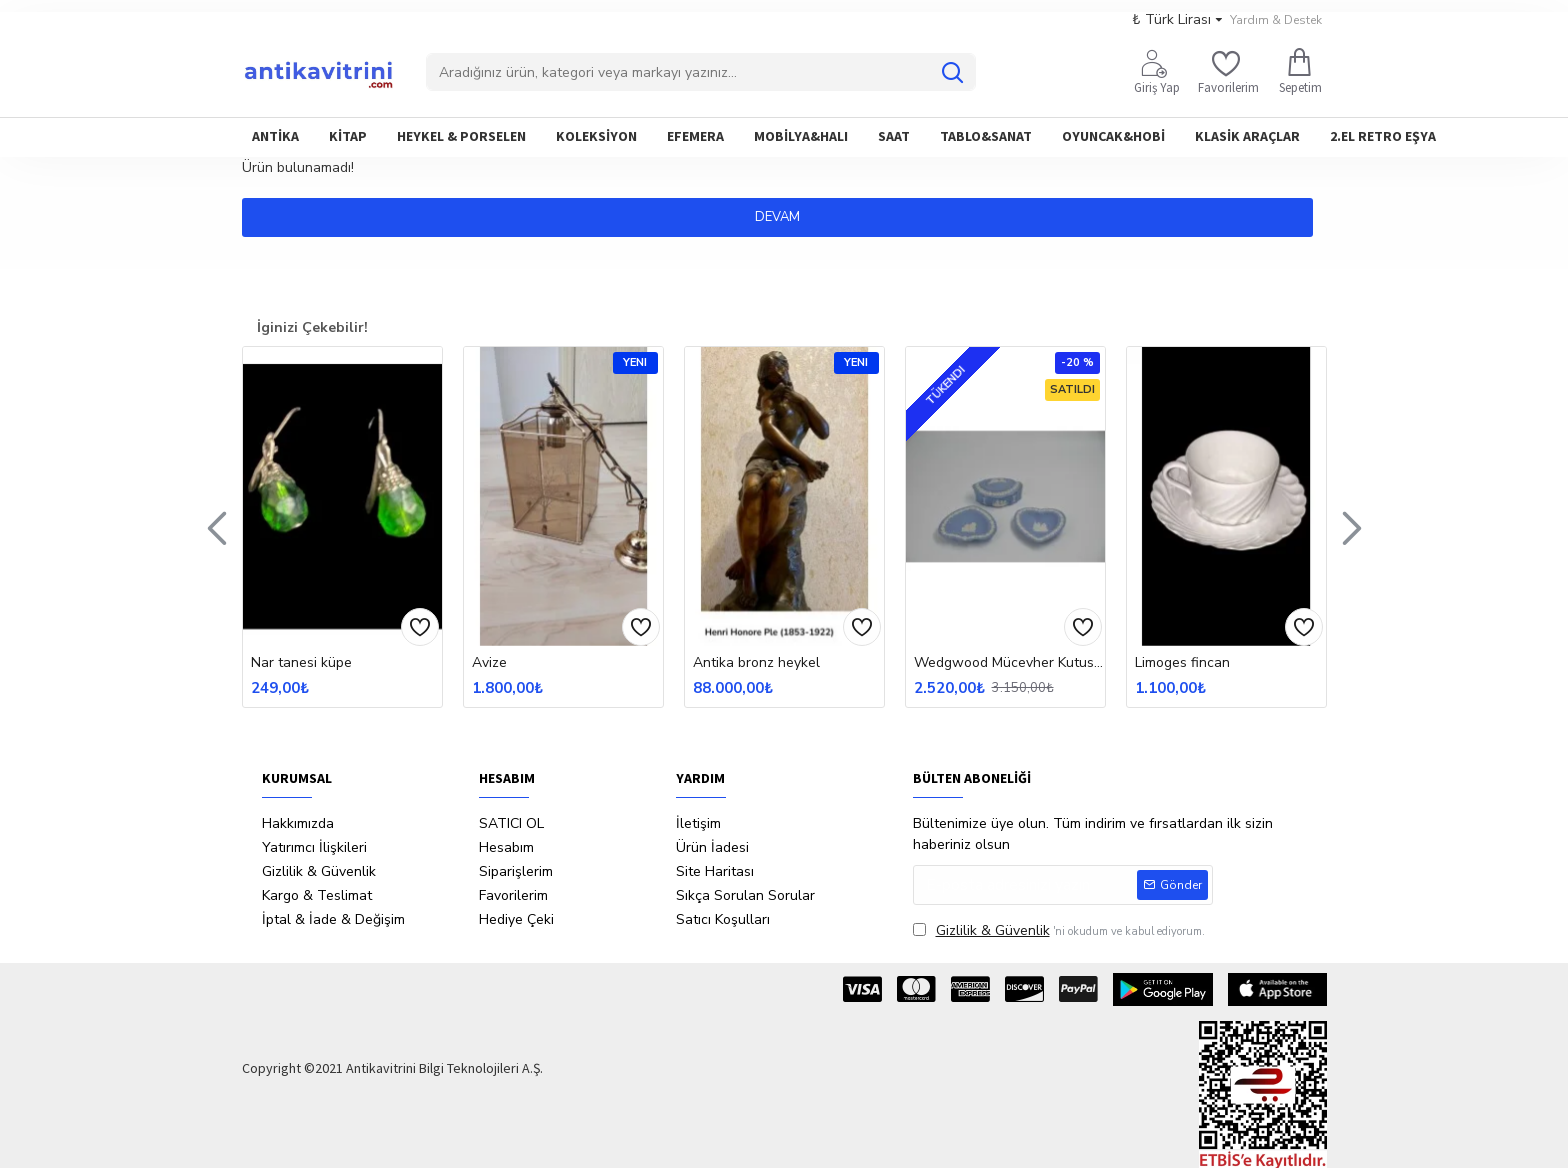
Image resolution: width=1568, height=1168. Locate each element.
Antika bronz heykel (756, 663)
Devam (784, 217)
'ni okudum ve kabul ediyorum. (1059, 930)
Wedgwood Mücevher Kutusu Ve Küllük (1009, 663)
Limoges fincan (1182, 663)
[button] (217, 527)
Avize (489, 663)
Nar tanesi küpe (301, 663)
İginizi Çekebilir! (312, 327)
